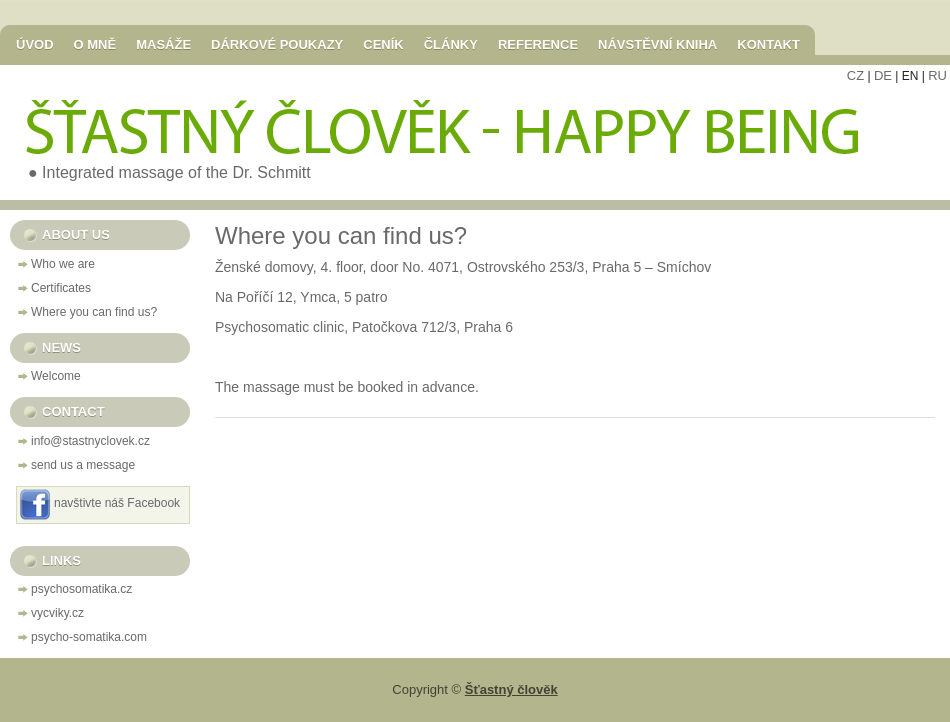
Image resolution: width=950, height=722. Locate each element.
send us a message (83, 465)
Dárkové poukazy (277, 44)
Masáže (163, 44)
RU (937, 75)
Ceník (383, 44)
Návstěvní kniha (657, 44)
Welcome (56, 376)
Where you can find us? (94, 312)
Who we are (63, 264)
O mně (95, 44)
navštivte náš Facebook (117, 503)
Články (451, 44)
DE (883, 75)
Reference (538, 44)
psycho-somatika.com (89, 637)
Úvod (35, 44)
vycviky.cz (57, 613)
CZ (855, 75)
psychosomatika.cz (81, 589)
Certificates (61, 288)
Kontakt (768, 44)
